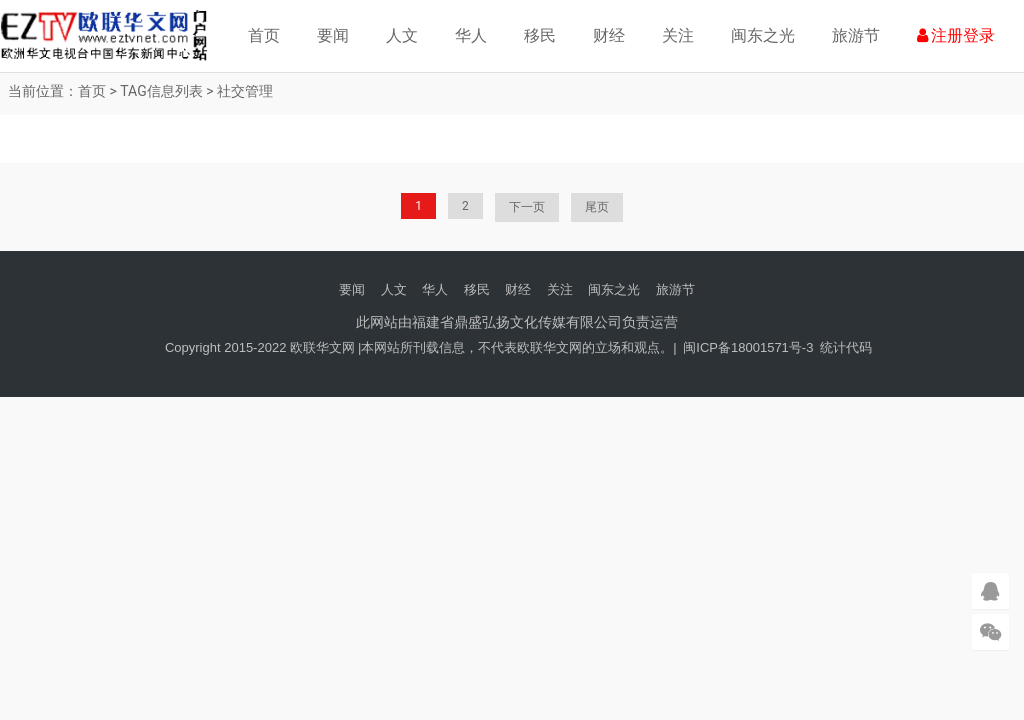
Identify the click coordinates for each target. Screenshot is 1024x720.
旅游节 (856, 35)
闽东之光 (763, 35)
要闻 (333, 35)
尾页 (597, 207)
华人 (471, 35)
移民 (540, 35)
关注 (678, 35)
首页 (264, 35)
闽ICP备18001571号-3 (748, 347)
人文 (402, 35)
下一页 (527, 207)
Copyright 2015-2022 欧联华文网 (260, 347)
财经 (609, 35)
